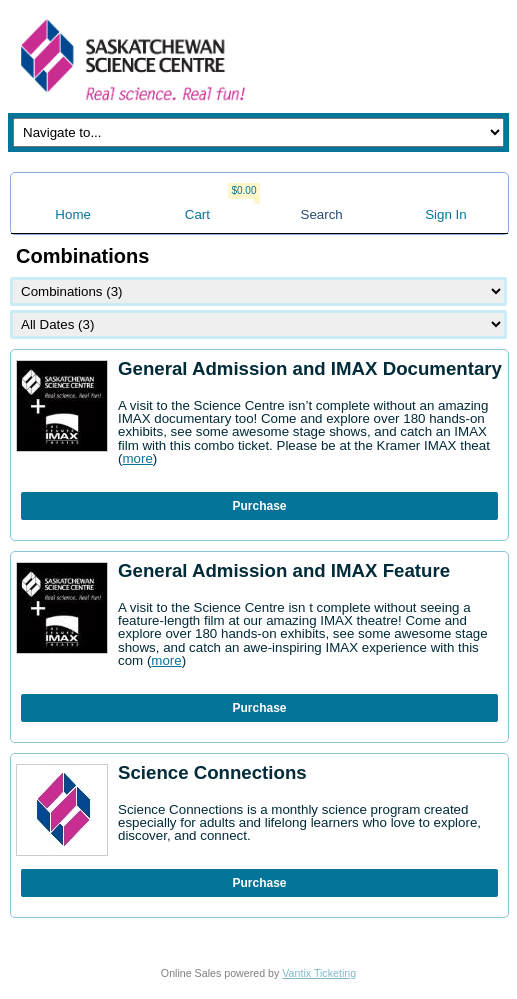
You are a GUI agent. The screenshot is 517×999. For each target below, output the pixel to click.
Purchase (259, 506)
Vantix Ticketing (319, 973)
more (137, 458)
